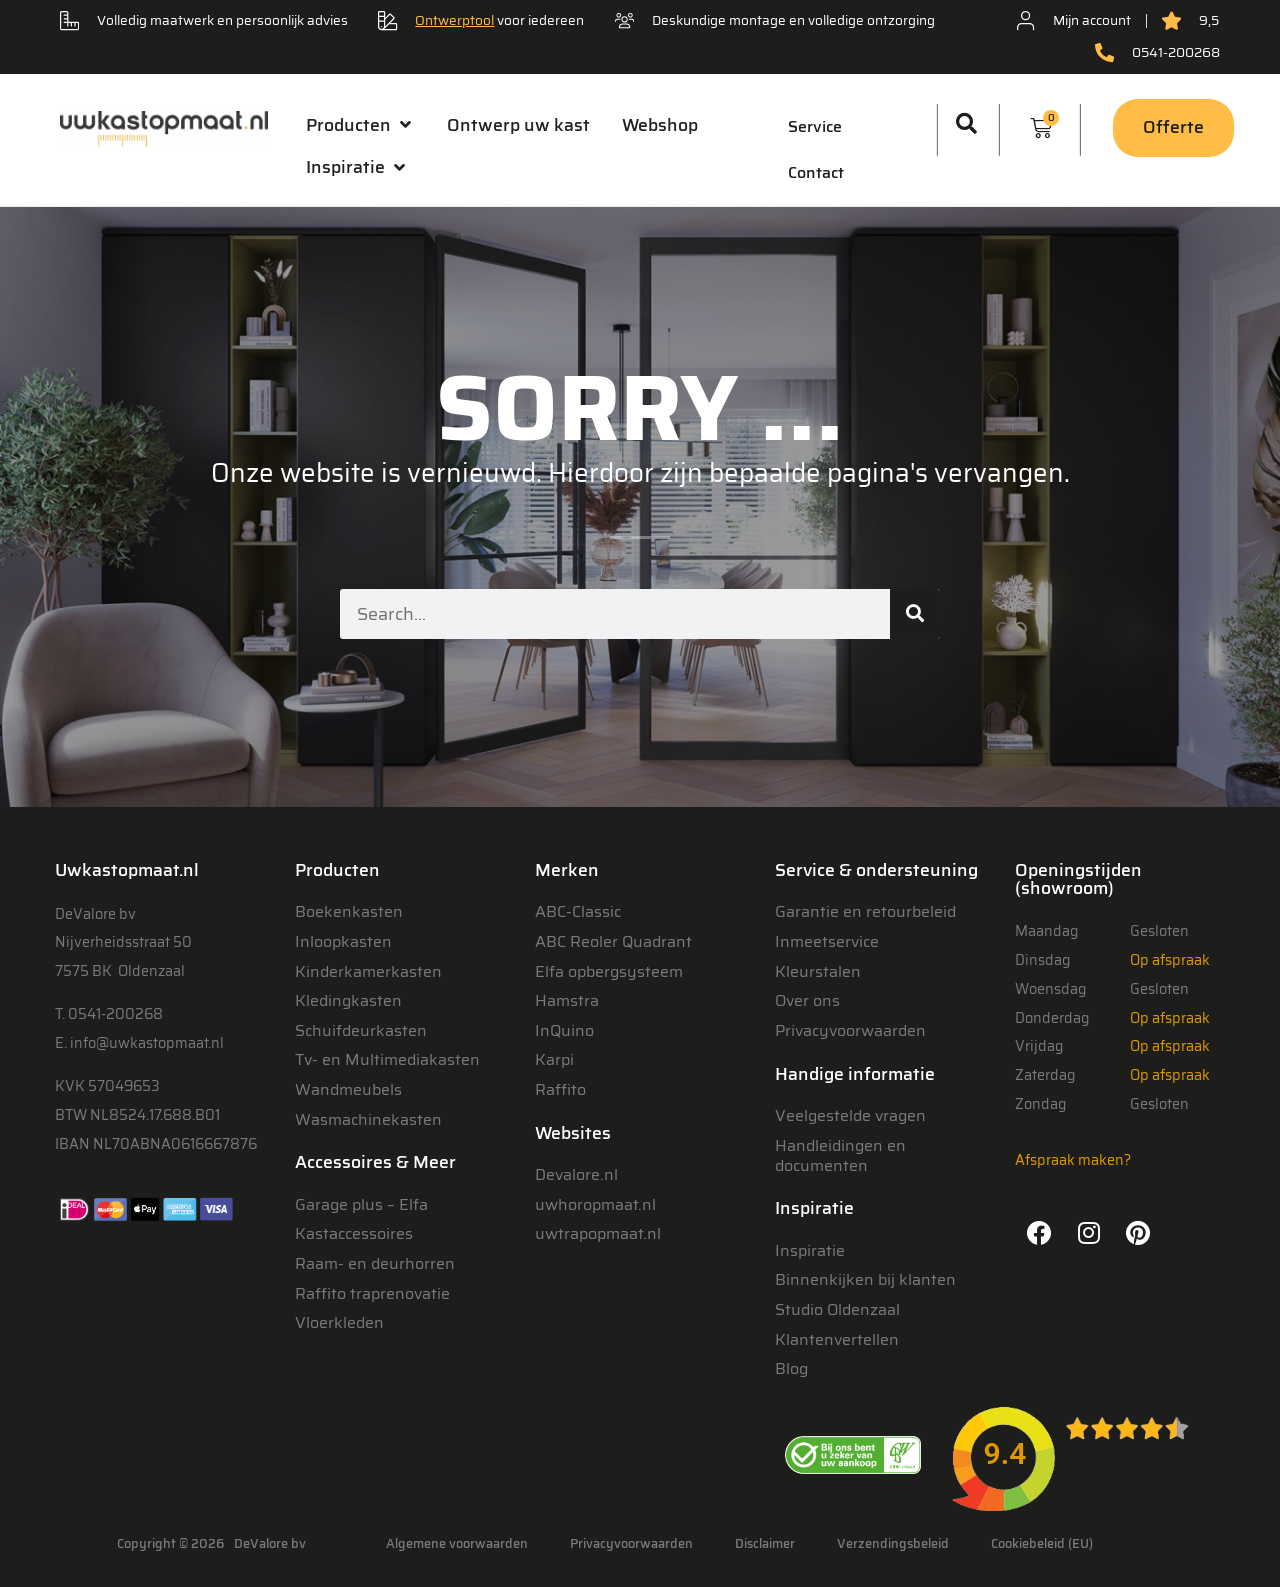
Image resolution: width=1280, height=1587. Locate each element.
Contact (816, 172)
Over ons (807, 1000)
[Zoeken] (915, 614)
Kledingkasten (348, 1000)
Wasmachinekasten (368, 1119)
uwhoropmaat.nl (595, 1204)
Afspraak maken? (1073, 1160)
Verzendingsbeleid (893, 1543)
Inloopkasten (343, 941)
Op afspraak (1170, 960)
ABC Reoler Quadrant (613, 941)
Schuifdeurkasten (361, 1030)
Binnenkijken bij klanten (865, 1279)
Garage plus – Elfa (361, 1204)
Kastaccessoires (354, 1233)
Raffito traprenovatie (372, 1293)
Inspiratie (810, 1250)
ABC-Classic (578, 911)
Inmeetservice (827, 941)
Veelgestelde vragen (850, 1115)
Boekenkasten (349, 911)
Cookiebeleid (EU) (1042, 1543)
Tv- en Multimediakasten (387, 1059)
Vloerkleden (339, 1322)
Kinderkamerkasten (368, 971)
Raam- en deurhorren (375, 1263)
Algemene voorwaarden (457, 1543)
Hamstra (567, 1000)
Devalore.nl (576, 1174)
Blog (791, 1368)
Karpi (554, 1059)
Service (815, 126)
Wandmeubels (348, 1089)
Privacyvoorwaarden (850, 1030)
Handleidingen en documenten (840, 1155)
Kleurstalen (818, 971)
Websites (573, 1133)
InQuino (564, 1030)
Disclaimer (765, 1543)
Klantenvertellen (837, 1339)
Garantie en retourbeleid (865, 911)
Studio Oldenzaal (837, 1309)
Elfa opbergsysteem (609, 971)
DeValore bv (270, 1543)
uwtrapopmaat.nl (598, 1233)
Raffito (560, 1089)
